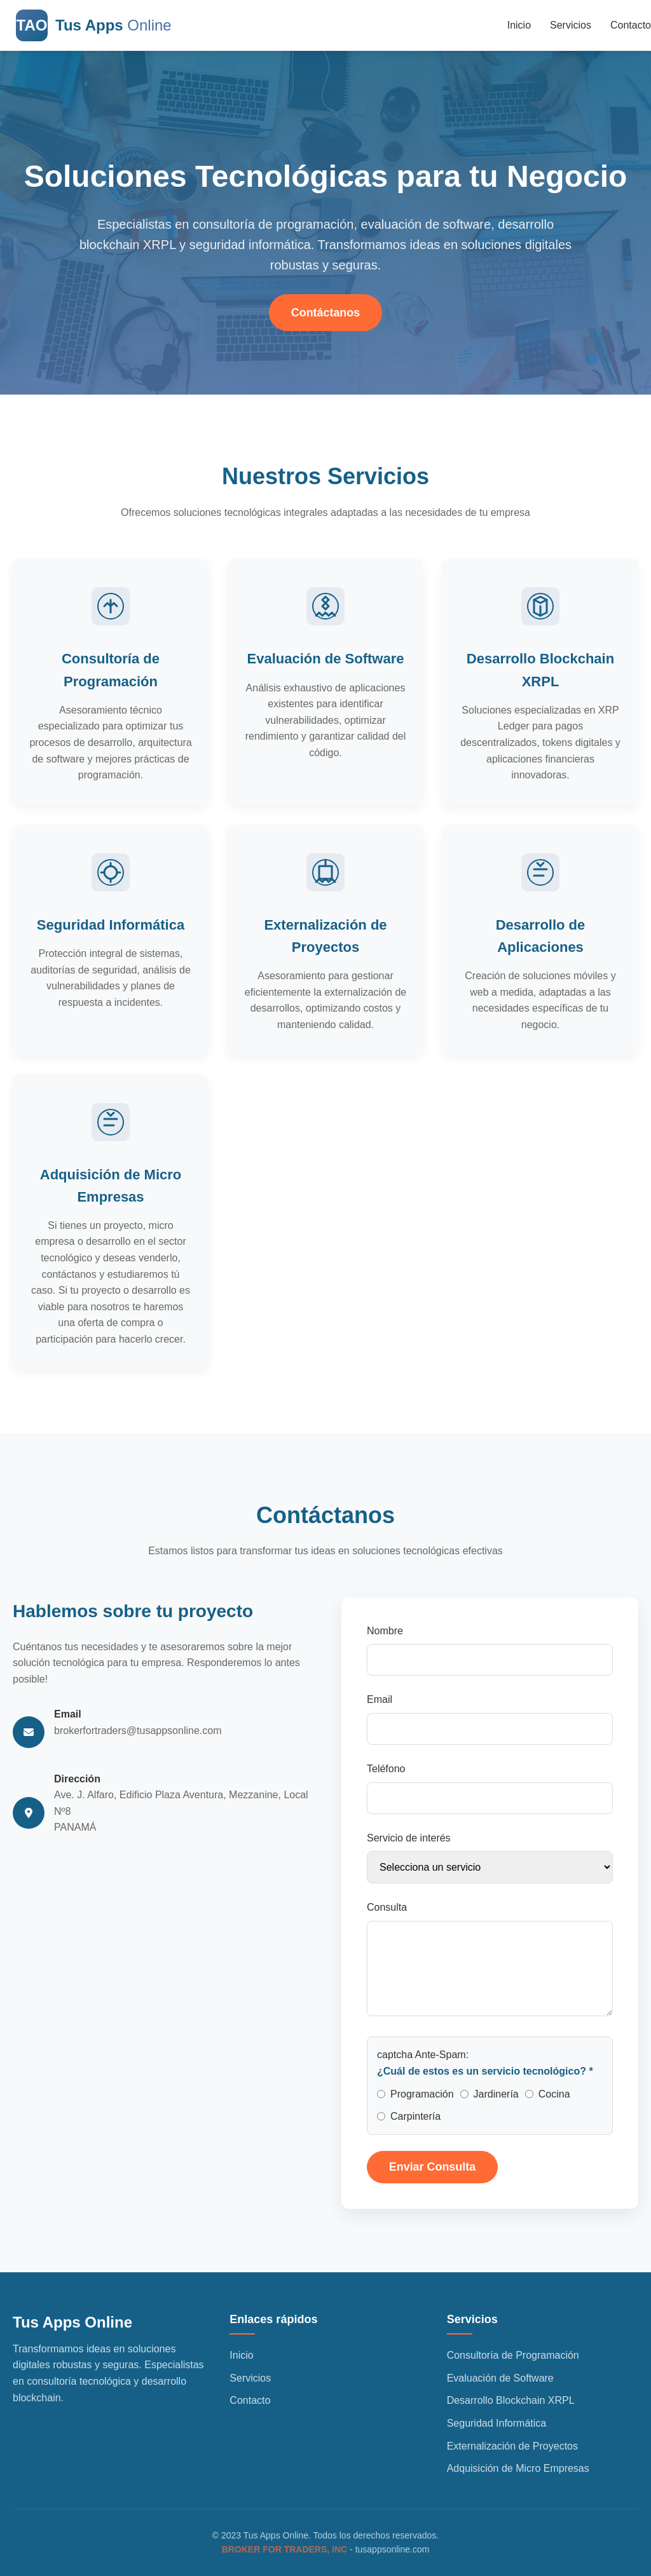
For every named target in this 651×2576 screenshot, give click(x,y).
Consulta (387, 1911)
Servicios (570, 25)
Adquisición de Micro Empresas (518, 2469)
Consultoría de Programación (513, 2355)
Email (379, 1703)
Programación (422, 2097)
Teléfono (386, 1772)
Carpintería (415, 2120)
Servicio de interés (409, 1841)
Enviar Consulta (432, 2170)
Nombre (385, 1634)
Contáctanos (325, 312)
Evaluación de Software (500, 2378)
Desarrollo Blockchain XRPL (511, 2401)
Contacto (630, 25)
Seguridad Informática (497, 2423)
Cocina (554, 2097)
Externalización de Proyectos (512, 2446)
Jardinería (496, 2097)
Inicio (519, 25)
